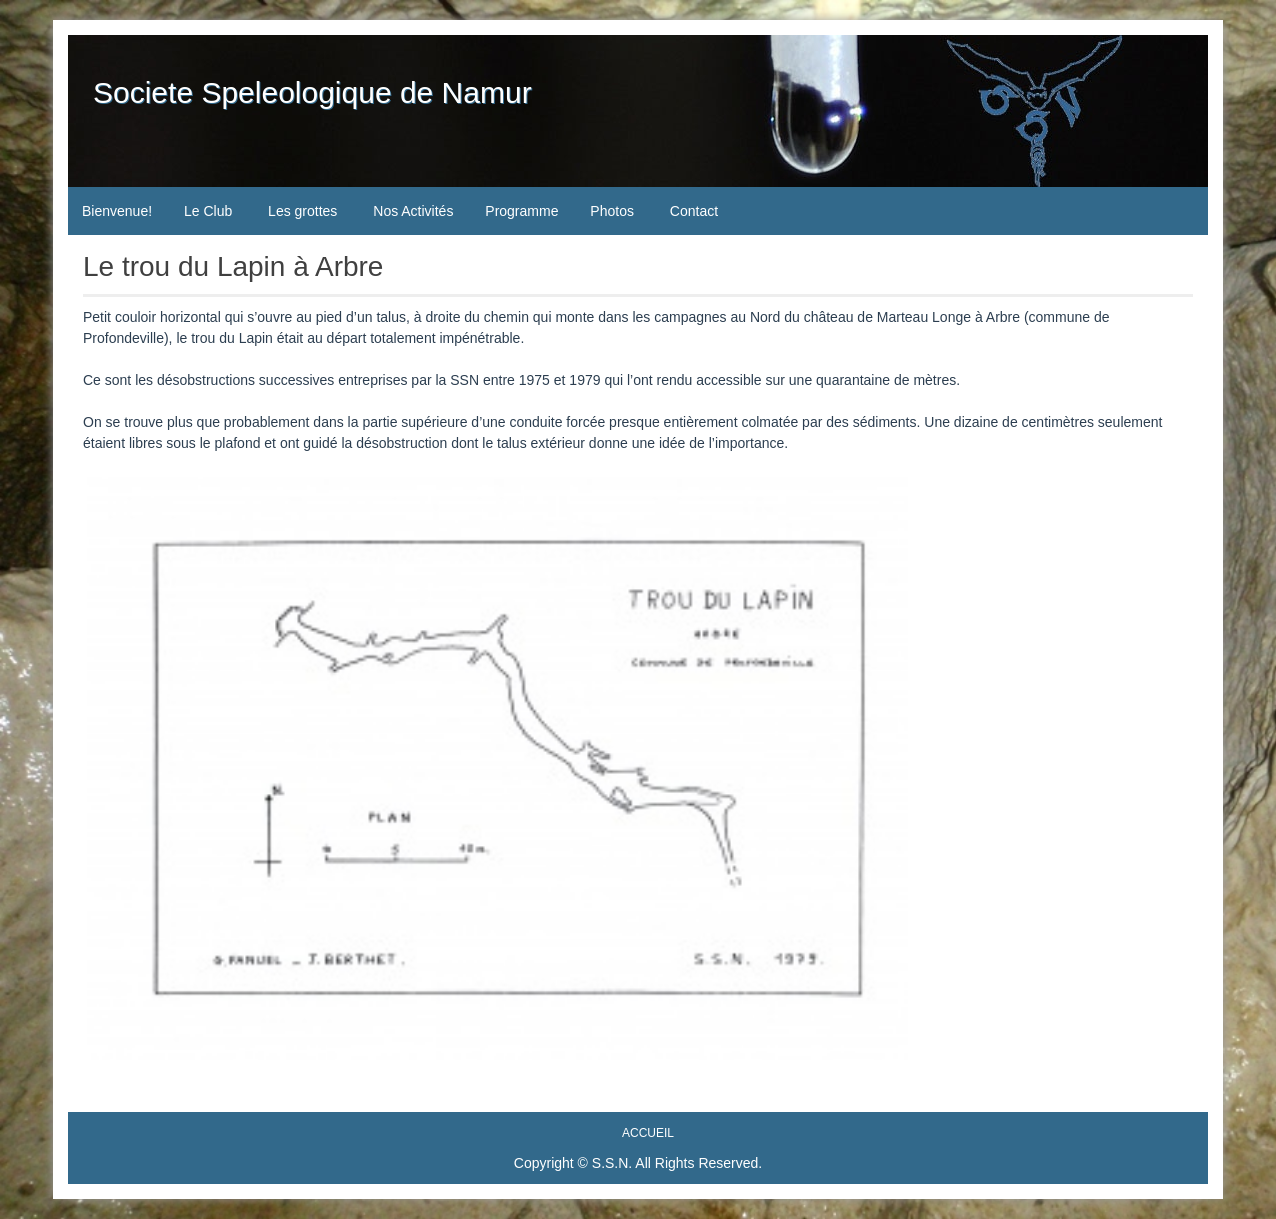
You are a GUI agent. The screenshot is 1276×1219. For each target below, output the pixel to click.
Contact (694, 211)
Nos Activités (413, 211)
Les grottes (302, 211)
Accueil (648, 1133)
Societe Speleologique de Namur (312, 92)
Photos (612, 211)
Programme (521, 211)
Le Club (208, 211)
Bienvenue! (117, 211)
